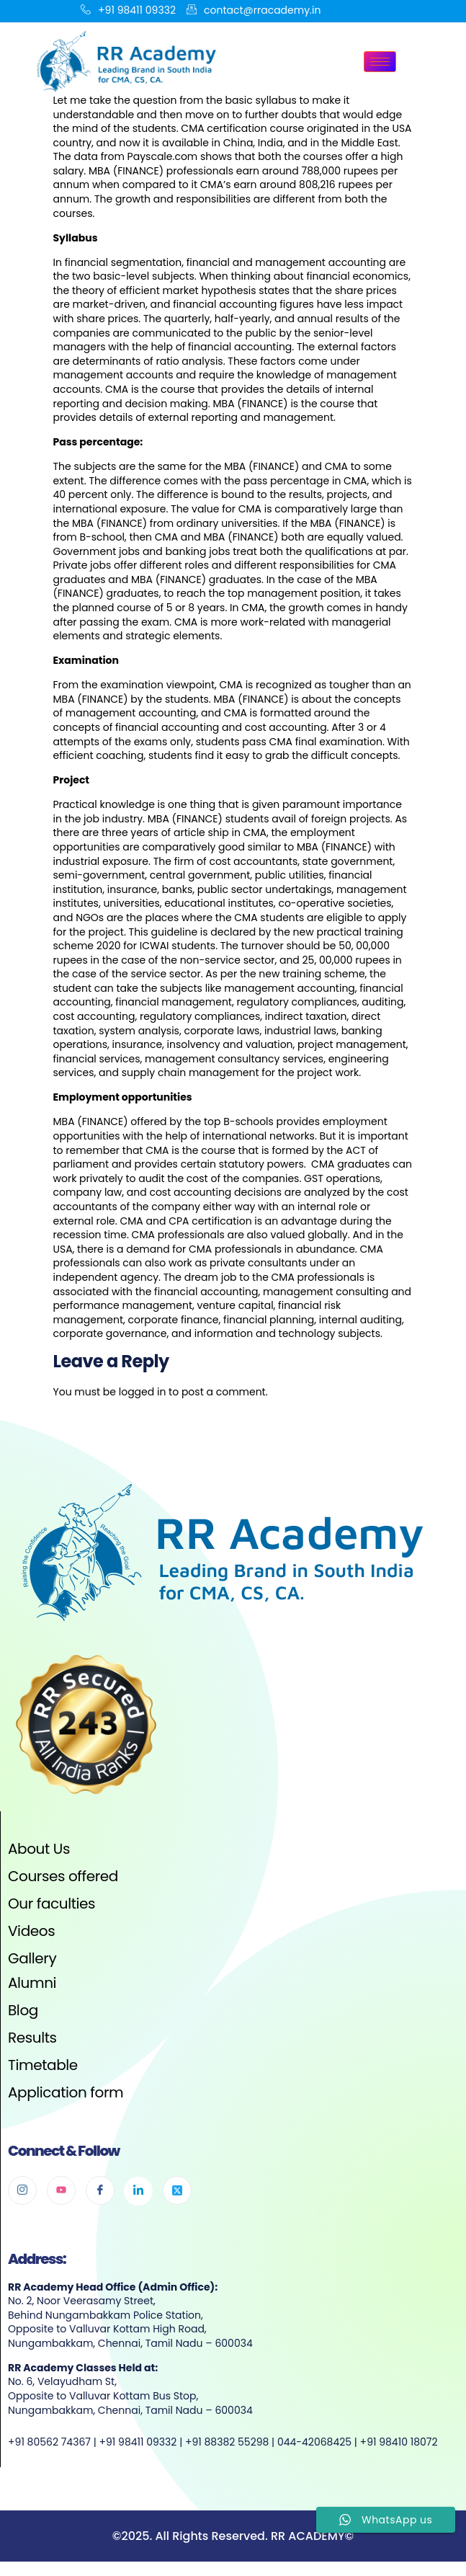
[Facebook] (100, 2190)
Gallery (32, 1958)
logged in (142, 1392)
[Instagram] (22, 2190)
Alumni (32, 1983)
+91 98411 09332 (128, 11)
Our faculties (51, 1903)
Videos (31, 1931)
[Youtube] (61, 2190)
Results (32, 2038)
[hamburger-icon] (380, 61)
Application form (65, 2092)
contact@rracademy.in (254, 11)
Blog (23, 2010)
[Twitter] (177, 2190)
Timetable (43, 2065)
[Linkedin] (138, 2191)
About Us (39, 1849)
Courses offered (63, 1876)
